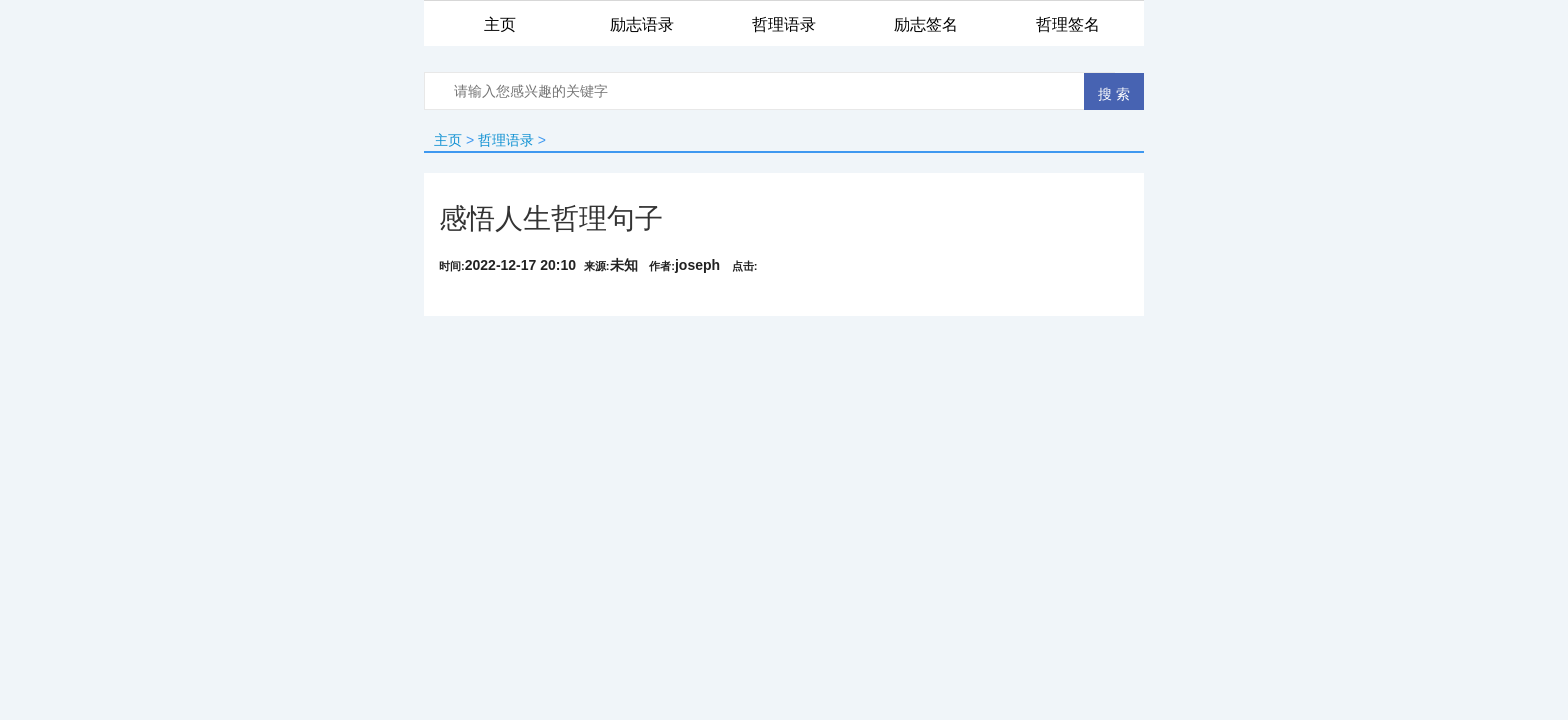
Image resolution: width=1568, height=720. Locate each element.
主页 (448, 140)
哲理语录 (506, 140)
